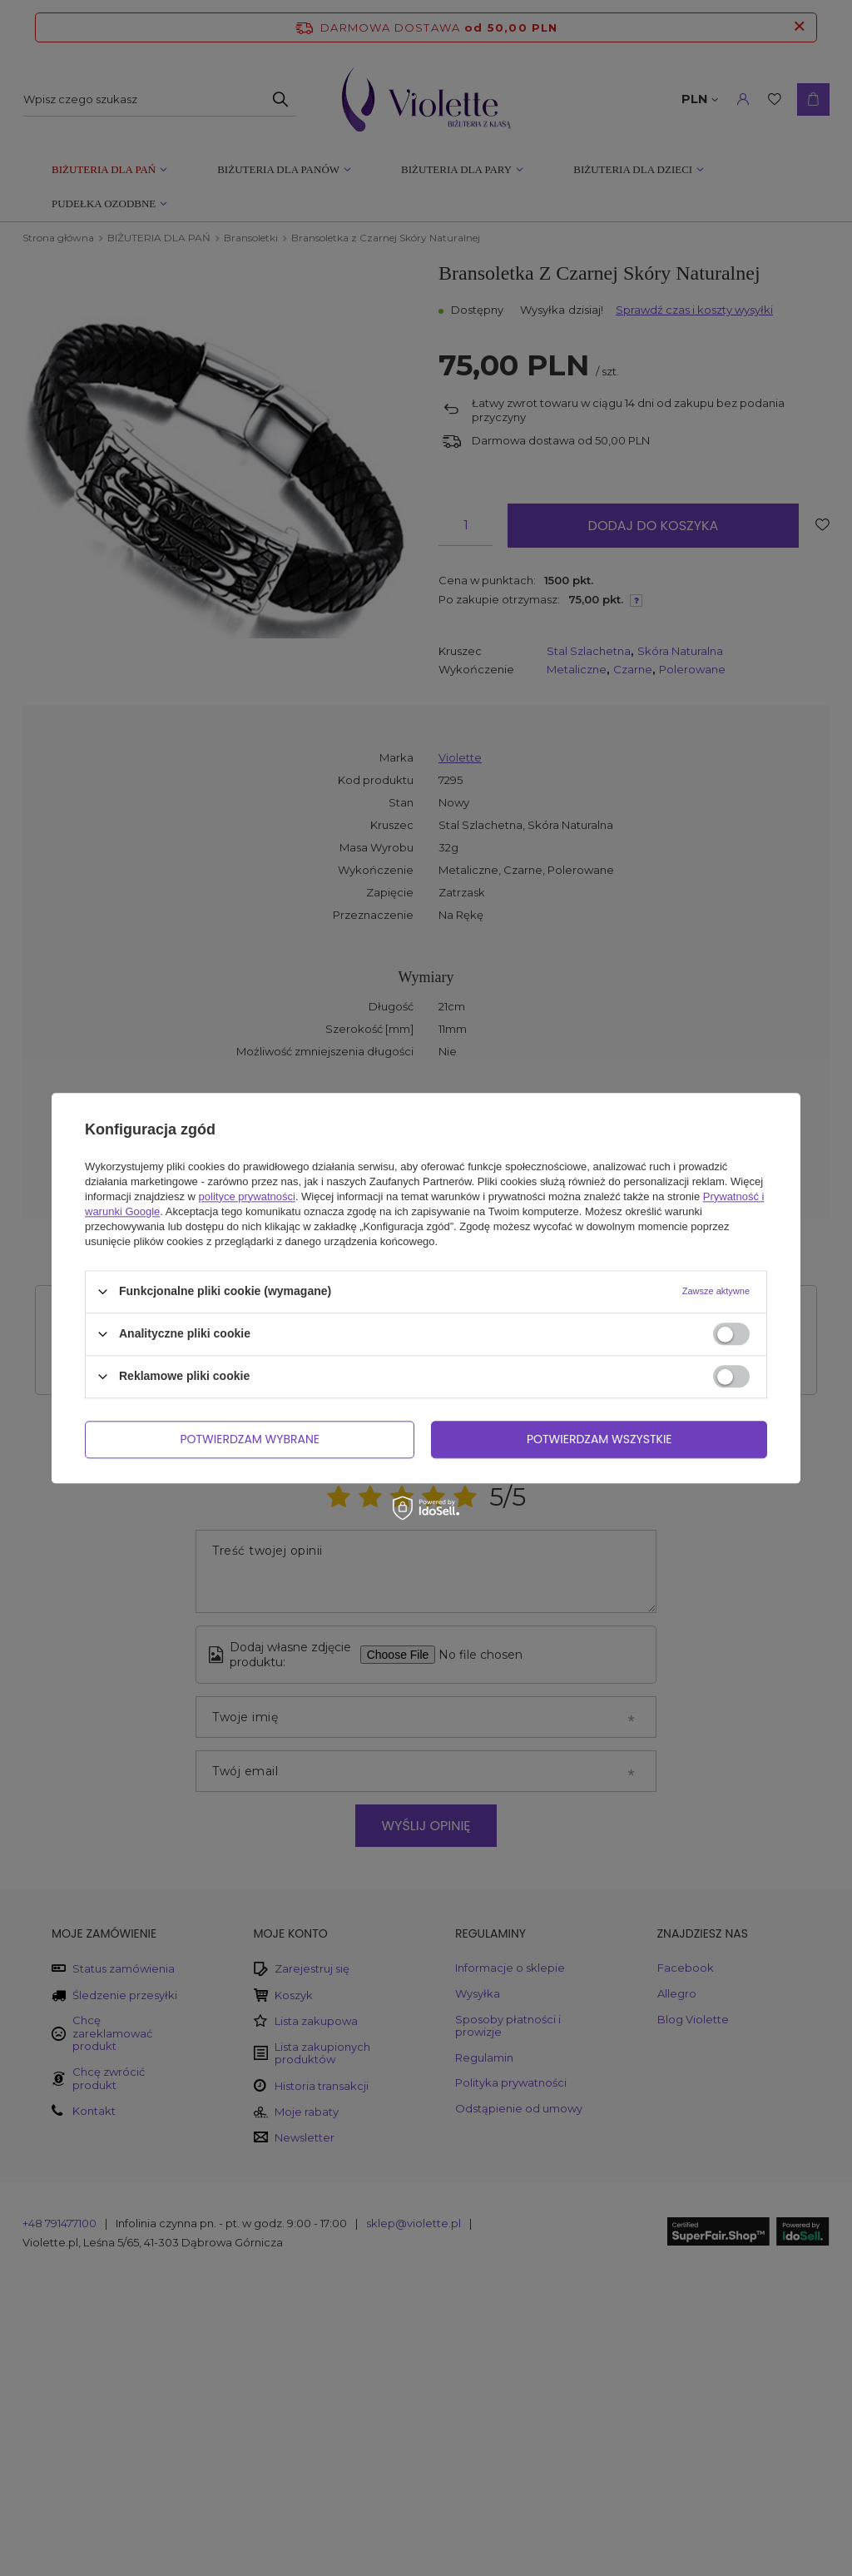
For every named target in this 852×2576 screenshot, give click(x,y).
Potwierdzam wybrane (250, 1439)
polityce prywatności (247, 1196)
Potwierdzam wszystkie (599, 1439)
